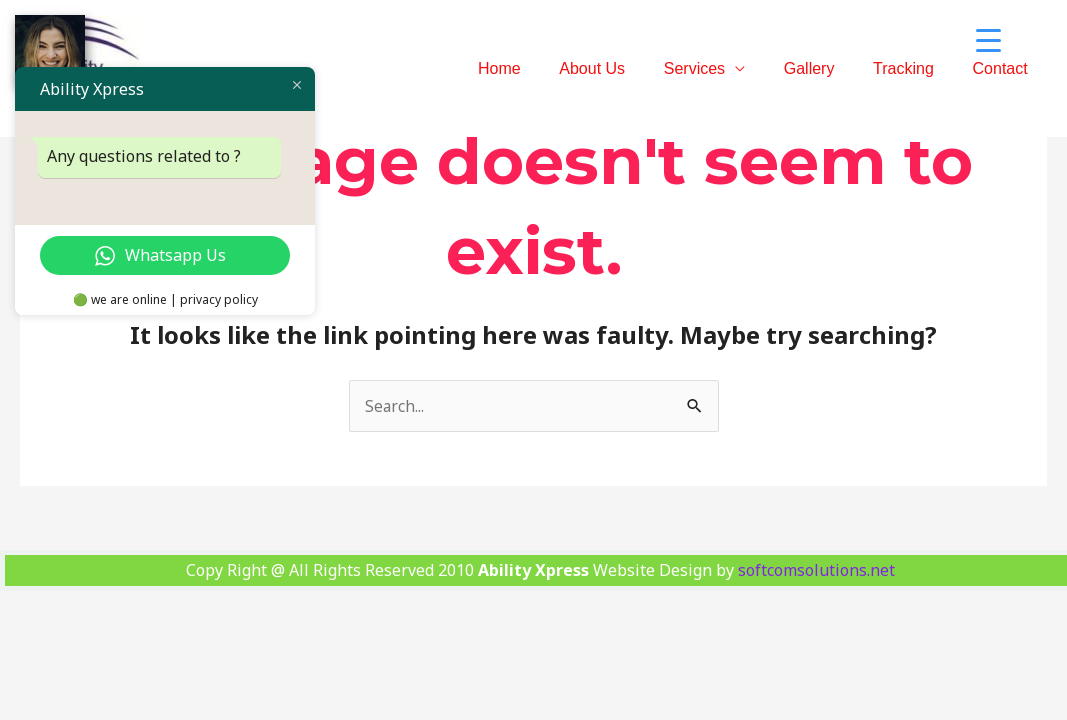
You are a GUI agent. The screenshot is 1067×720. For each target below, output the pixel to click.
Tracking (913, 68)
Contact (1003, 68)
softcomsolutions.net (816, 570)
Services (717, 68)
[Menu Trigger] (989, 40)
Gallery (825, 68)
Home (536, 68)
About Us (622, 68)
